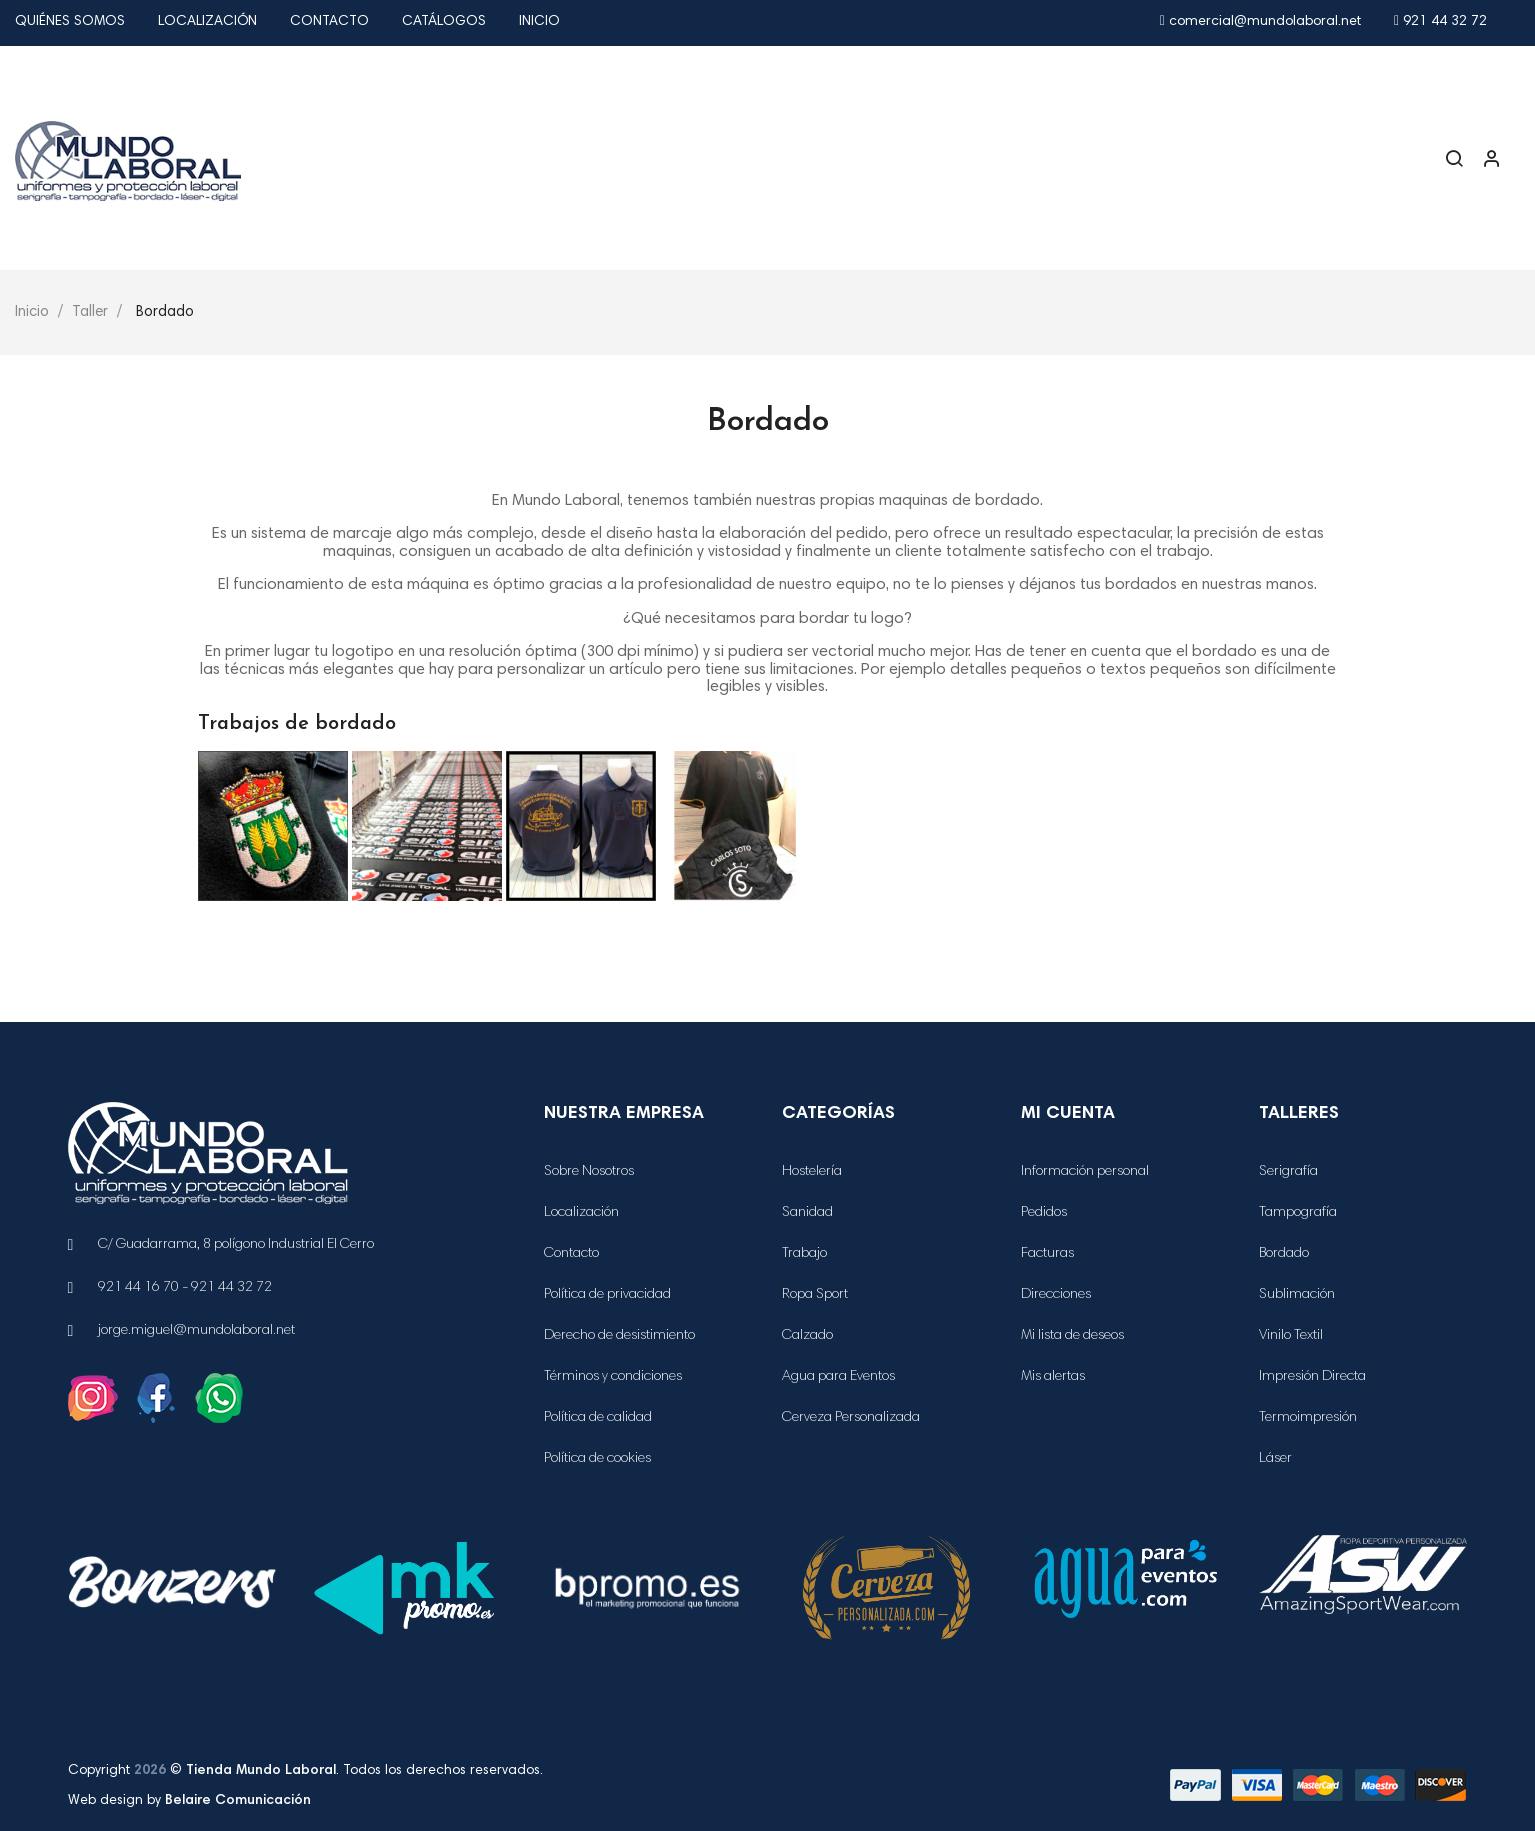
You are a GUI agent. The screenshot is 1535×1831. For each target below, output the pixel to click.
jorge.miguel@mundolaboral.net (196, 1331)
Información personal (1085, 1172)
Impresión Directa (1312, 1377)
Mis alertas (1053, 1377)
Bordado (1284, 1254)
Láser (1275, 1459)
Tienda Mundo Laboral (261, 1771)
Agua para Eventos (838, 1377)
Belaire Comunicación (238, 1801)
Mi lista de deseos (1072, 1336)
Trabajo (804, 1254)
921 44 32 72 (1440, 22)
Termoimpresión (1308, 1418)
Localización (207, 22)
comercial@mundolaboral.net (1260, 22)
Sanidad (807, 1213)
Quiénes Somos (70, 22)
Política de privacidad (607, 1295)
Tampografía (1298, 1213)
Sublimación (1297, 1295)
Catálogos (444, 22)
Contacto (329, 22)
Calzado (807, 1336)
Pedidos (1044, 1213)
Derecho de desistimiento (619, 1336)
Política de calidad (598, 1418)
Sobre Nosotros (589, 1172)
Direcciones (1056, 1295)
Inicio (539, 22)
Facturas (1047, 1254)
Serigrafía (1288, 1172)
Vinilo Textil (1291, 1336)
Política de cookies (597, 1459)
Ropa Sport (815, 1295)
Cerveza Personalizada (851, 1418)
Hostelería (812, 1172)
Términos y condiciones (613, 1377)
